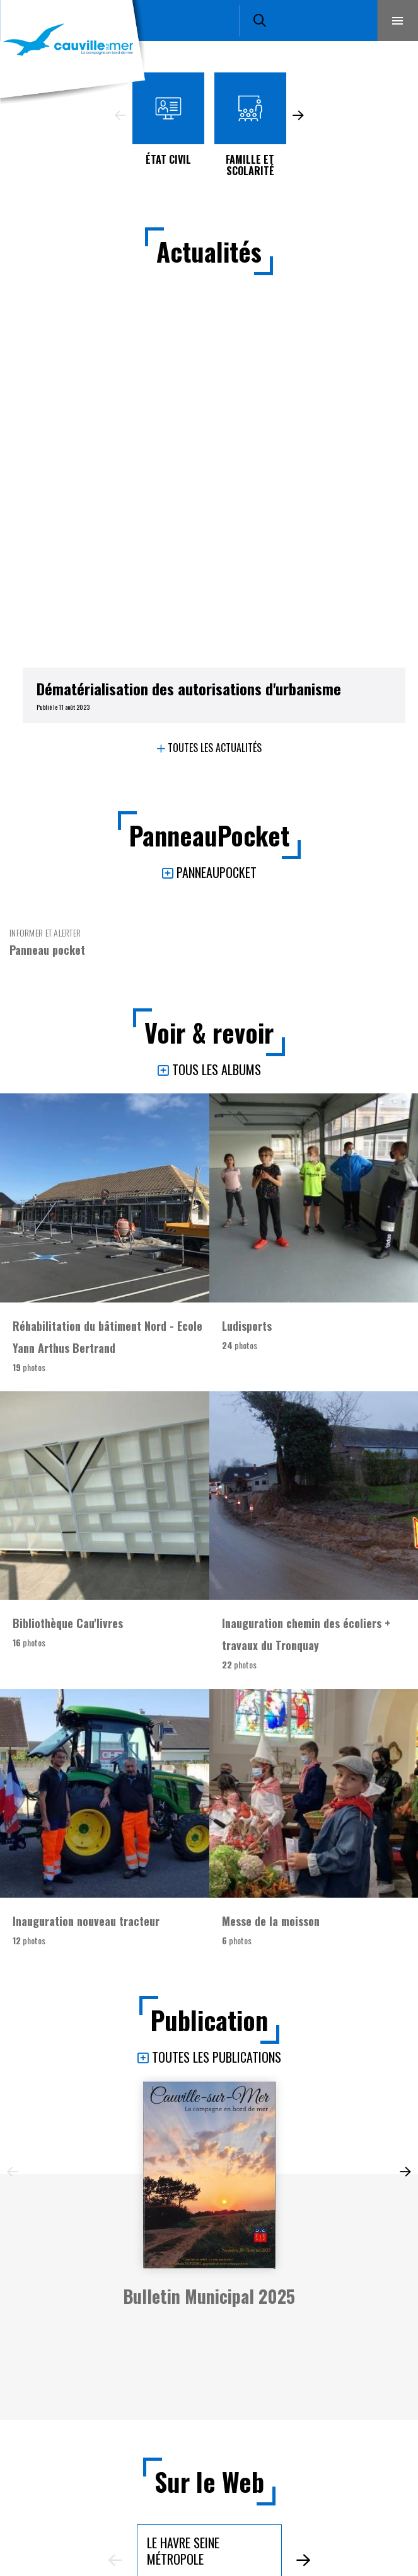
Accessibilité (212, 2527)
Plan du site (212, 2548)
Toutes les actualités (215, 356)
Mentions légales (212, 2506)
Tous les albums (216, 678)
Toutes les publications (216, 1665)
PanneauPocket (217, 481)
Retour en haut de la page (390, 2255)
